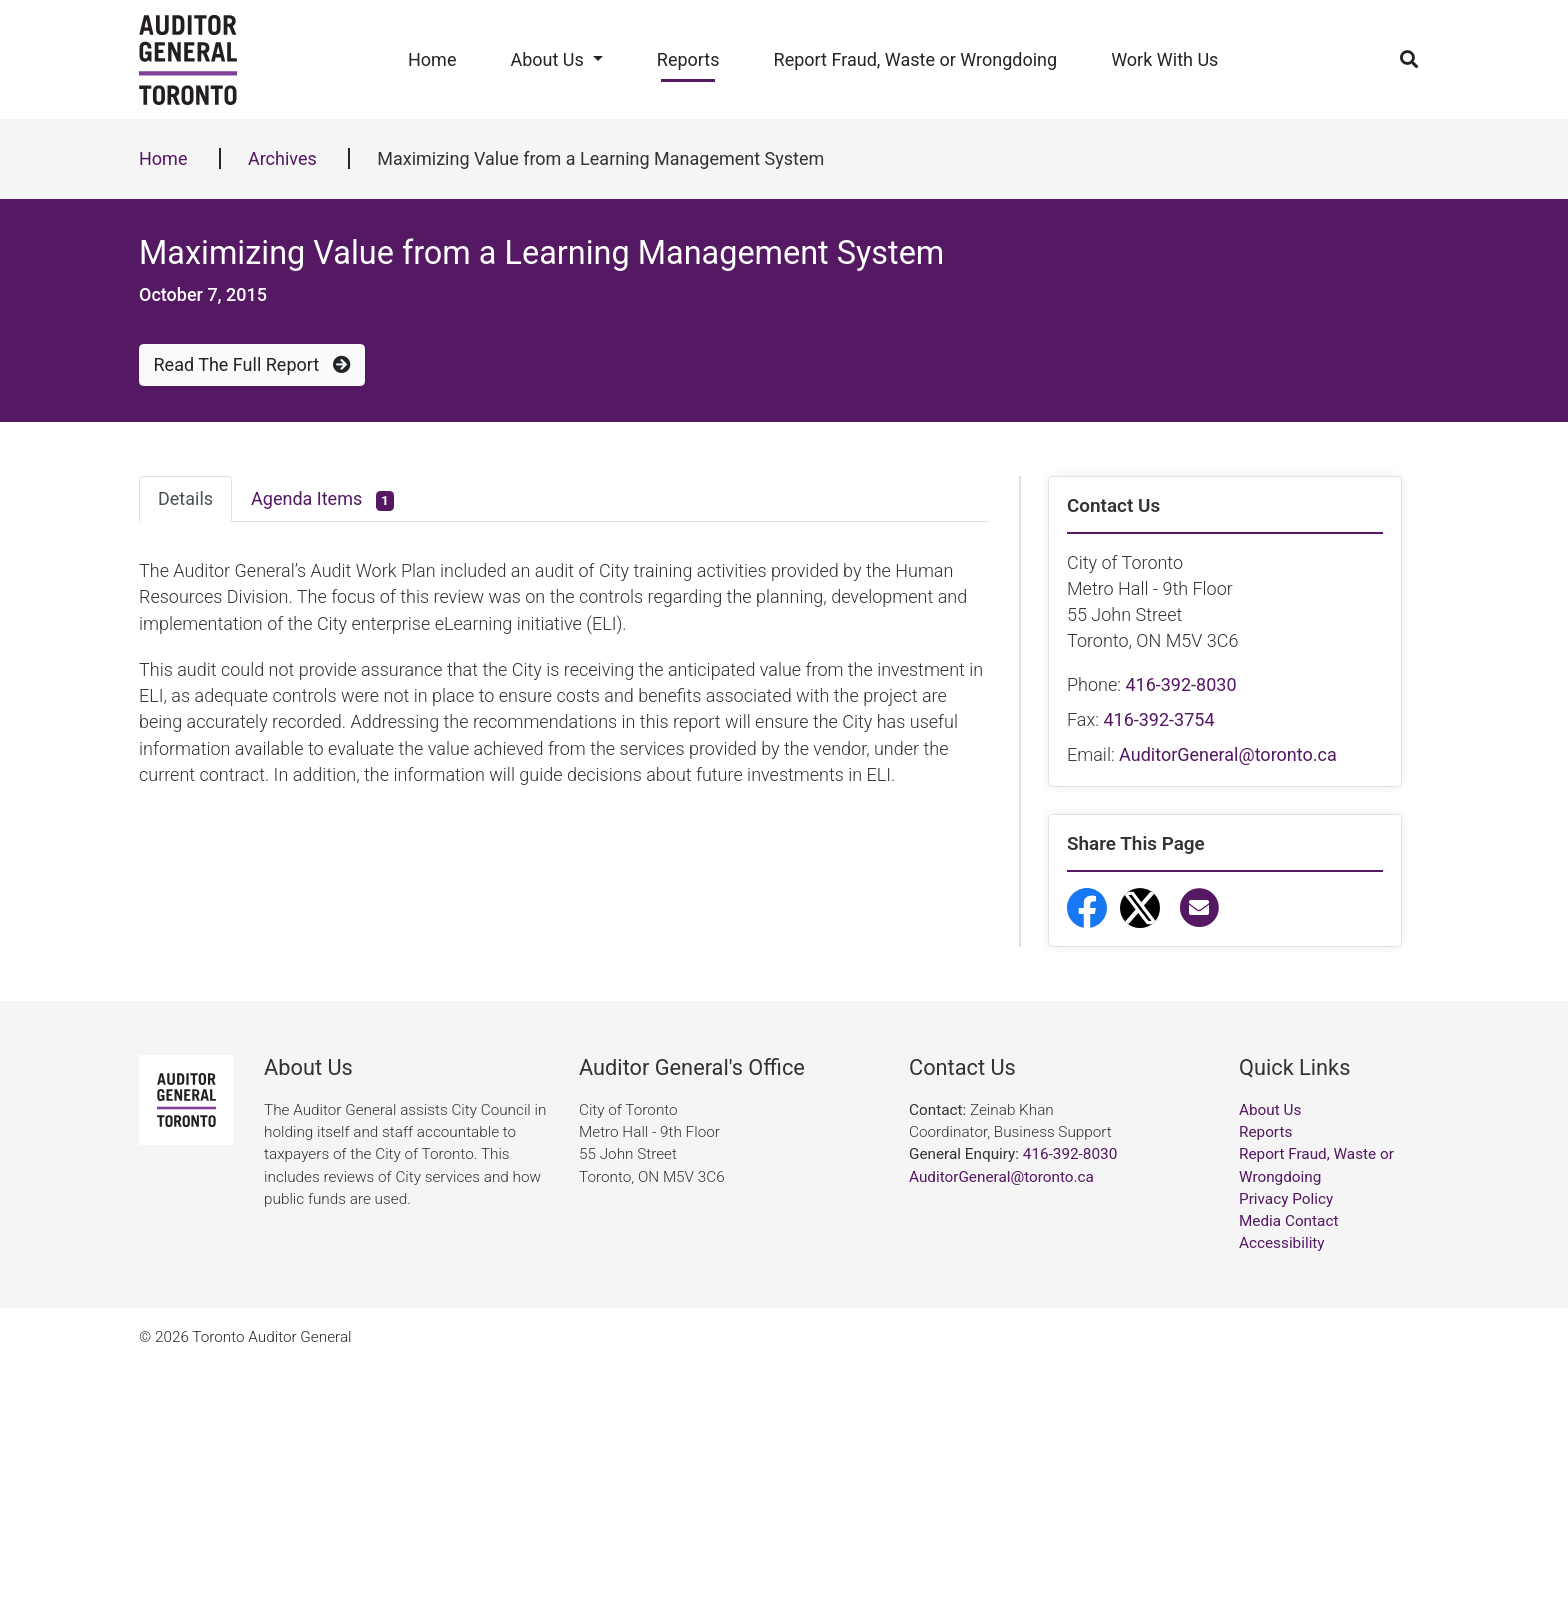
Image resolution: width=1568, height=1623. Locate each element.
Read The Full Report (252, 364)
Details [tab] (185, 498)
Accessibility (1282, 1499)
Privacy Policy (1286, 1455)
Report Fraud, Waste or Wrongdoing (916, 59)
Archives (282, 158)
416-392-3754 (1158, 719)
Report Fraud (1149, 1163)
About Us (546, 59)
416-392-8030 (1180, 684)
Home (432, 59)
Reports (688, 59)
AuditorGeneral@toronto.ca (1228, 754)
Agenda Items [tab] (322, 499)
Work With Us (1164, 59)
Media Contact (1288, 1477)
